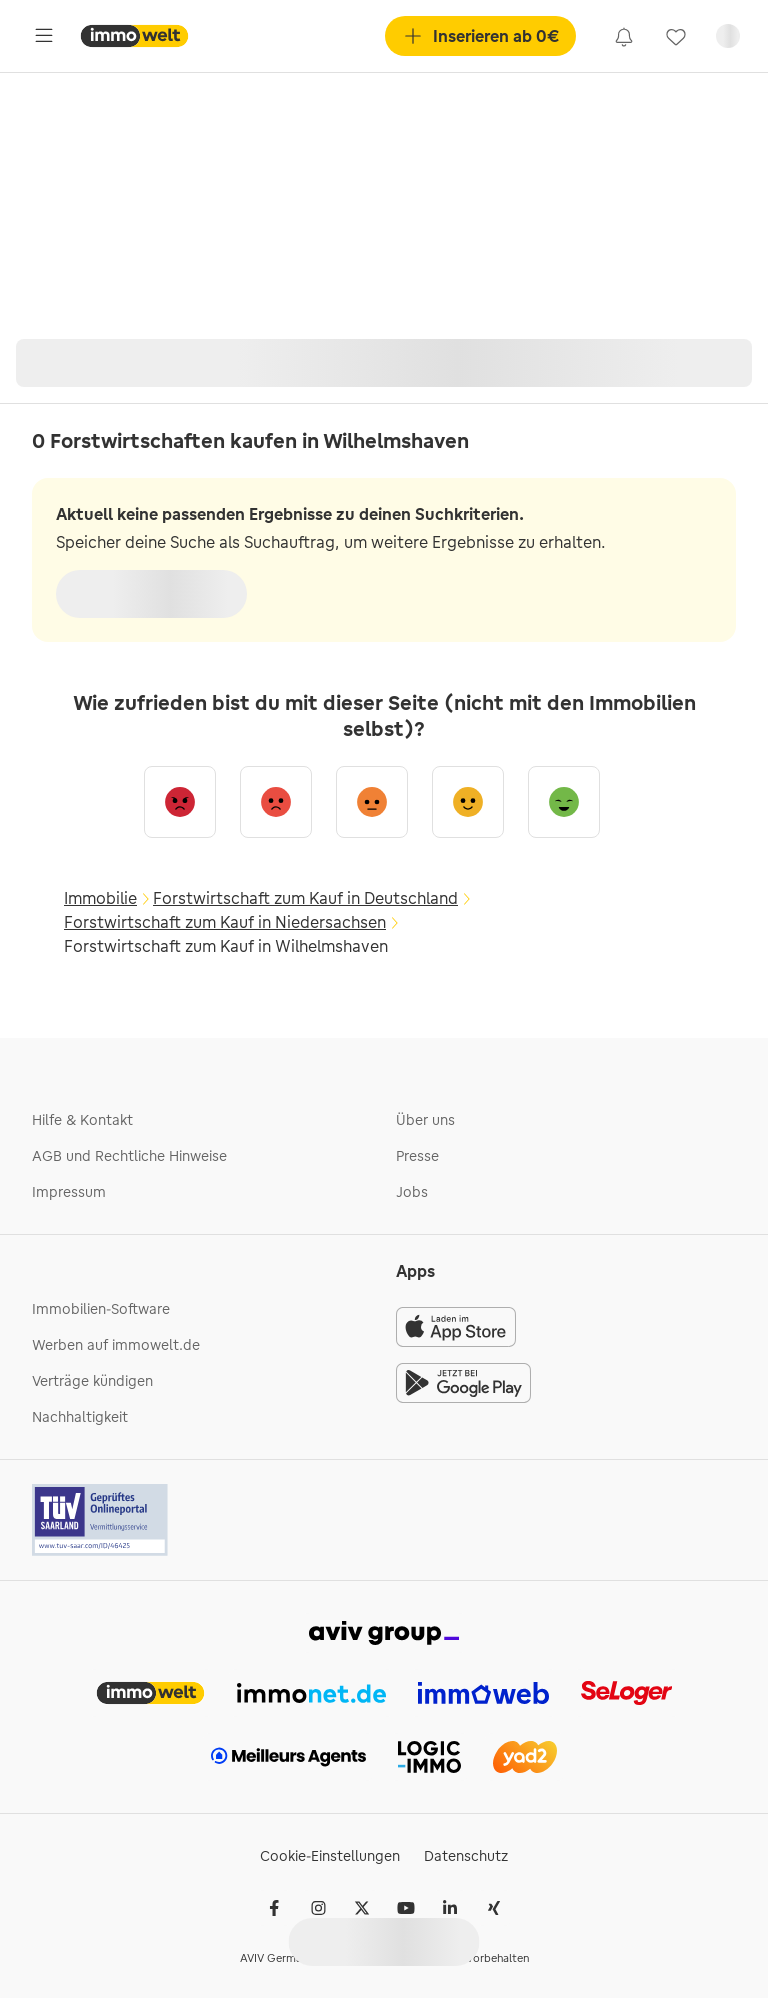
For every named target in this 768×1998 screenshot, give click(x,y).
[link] (624, 36)
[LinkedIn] (450, 1908)
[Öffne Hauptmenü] (44, 36)
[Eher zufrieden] (468, 802)
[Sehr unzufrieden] (180, 802)
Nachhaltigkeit (80, 1417)
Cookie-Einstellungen (330, 1856)
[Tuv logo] (101, 1520)
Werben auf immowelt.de (116, 1345)
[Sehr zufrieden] (564, 802)
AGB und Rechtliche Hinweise (129, 1156)
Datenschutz (466, 1856)
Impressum (69, 1192)
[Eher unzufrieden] (276, 802)
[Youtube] (406, 1908)
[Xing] (494, 1908)
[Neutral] (372, 802)
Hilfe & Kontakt (82, 1120)
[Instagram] (318, 1908)
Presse (417, 1156)
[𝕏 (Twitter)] (362, 1908)
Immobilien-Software (101, 1309)
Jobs (412, 1192)
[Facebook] (274, 1908)
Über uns (425, 1120)
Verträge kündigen (92, 1381)
